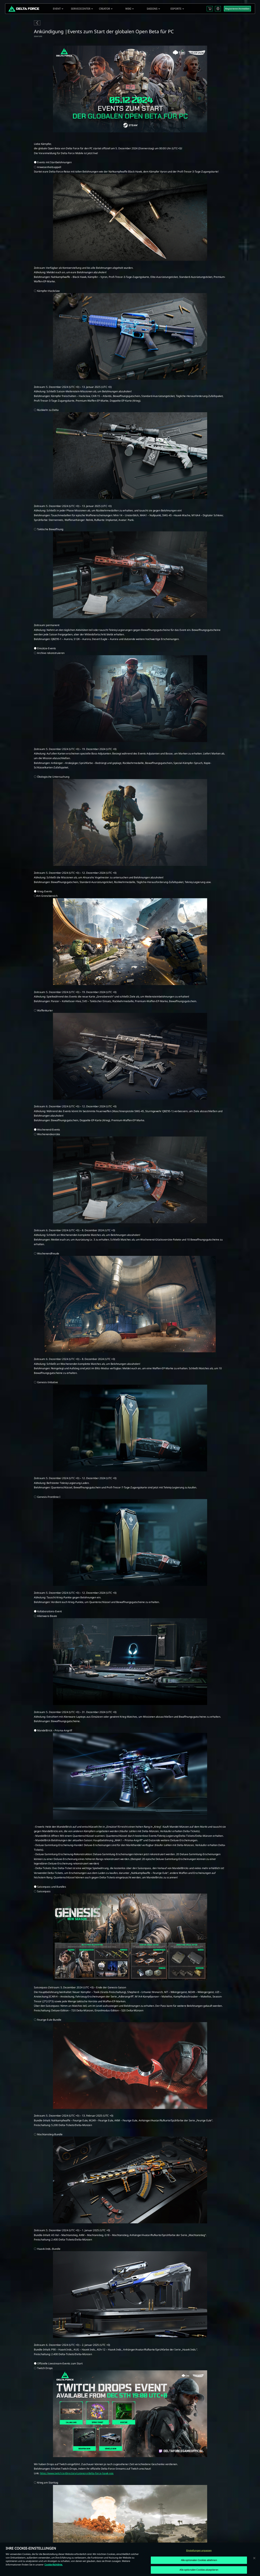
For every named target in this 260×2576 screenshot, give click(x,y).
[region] (130, 2559)
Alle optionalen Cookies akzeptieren (199, 2569)
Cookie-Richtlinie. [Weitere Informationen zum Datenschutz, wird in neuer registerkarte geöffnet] (53, 2564)
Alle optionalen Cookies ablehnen (199, 2560)
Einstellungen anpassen (199, 2550)
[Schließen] (254, 2558)
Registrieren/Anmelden (237, 8)
